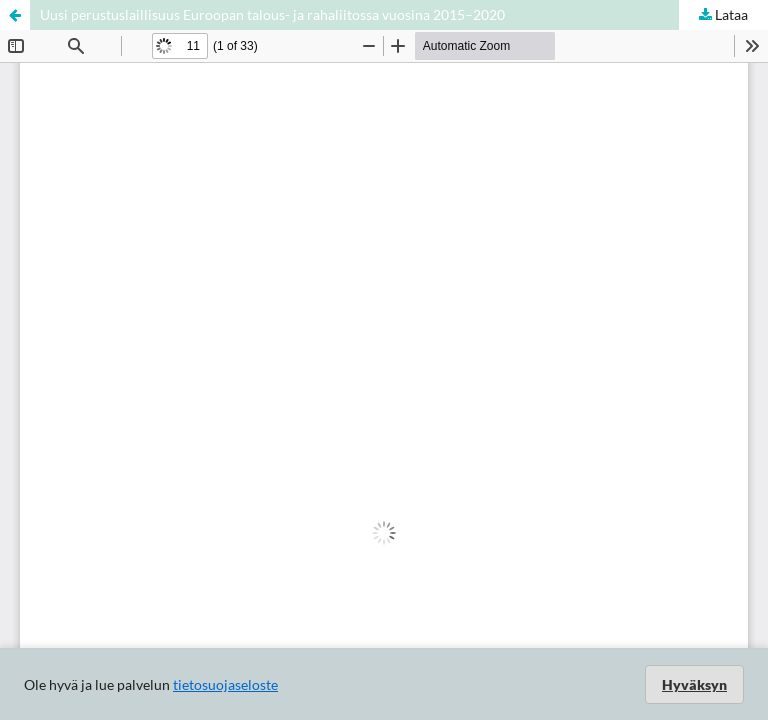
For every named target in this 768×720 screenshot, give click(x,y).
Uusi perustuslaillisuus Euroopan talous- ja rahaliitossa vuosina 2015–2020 (272, 14)
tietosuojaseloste (225, 684)
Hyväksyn (694, 684)
